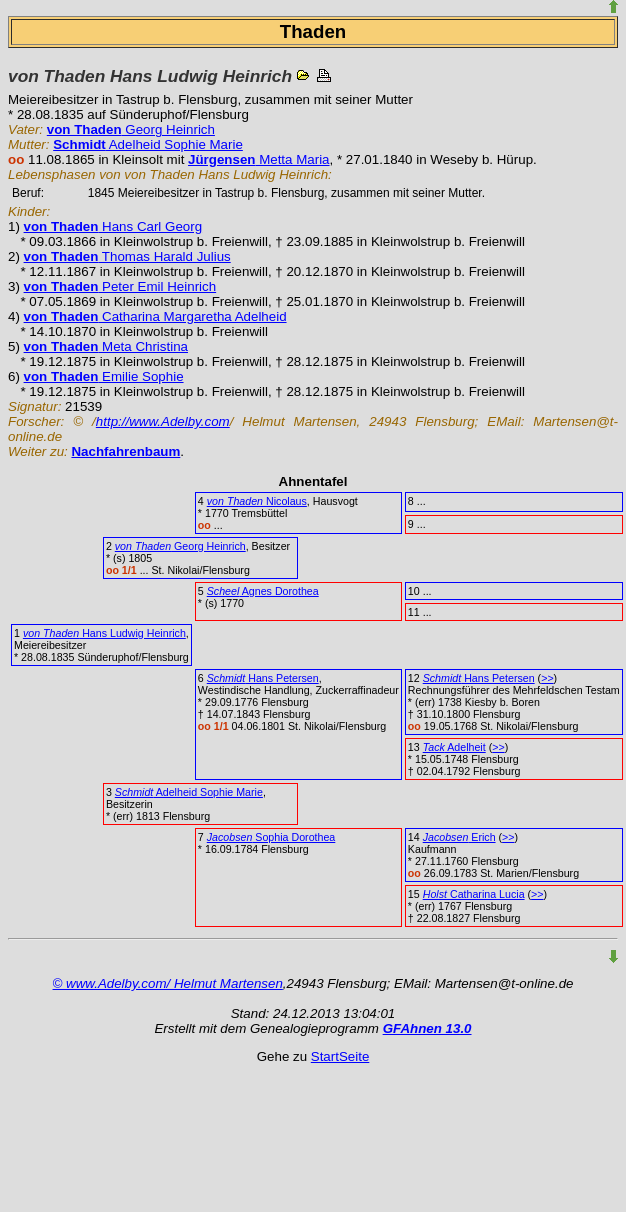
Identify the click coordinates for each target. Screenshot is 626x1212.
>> (547, 678)
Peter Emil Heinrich (120, 286)
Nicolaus (257, 501)
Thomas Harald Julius (127, 256)
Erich (459, 837)
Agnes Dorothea (263, 591)
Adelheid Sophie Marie (148, 144)
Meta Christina (106, 346)
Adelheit (454, 747)
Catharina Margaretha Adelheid (155, 316)
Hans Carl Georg (113, 226)
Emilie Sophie (104, 376)
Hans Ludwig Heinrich (104, 633)
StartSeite (340, 1056)
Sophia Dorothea (271, 837)
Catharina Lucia (474, 894)
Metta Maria (258, 159)
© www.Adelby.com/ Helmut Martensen (168, 983)
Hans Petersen (263, 678)
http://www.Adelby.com (163, 421)
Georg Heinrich (131, 129)
